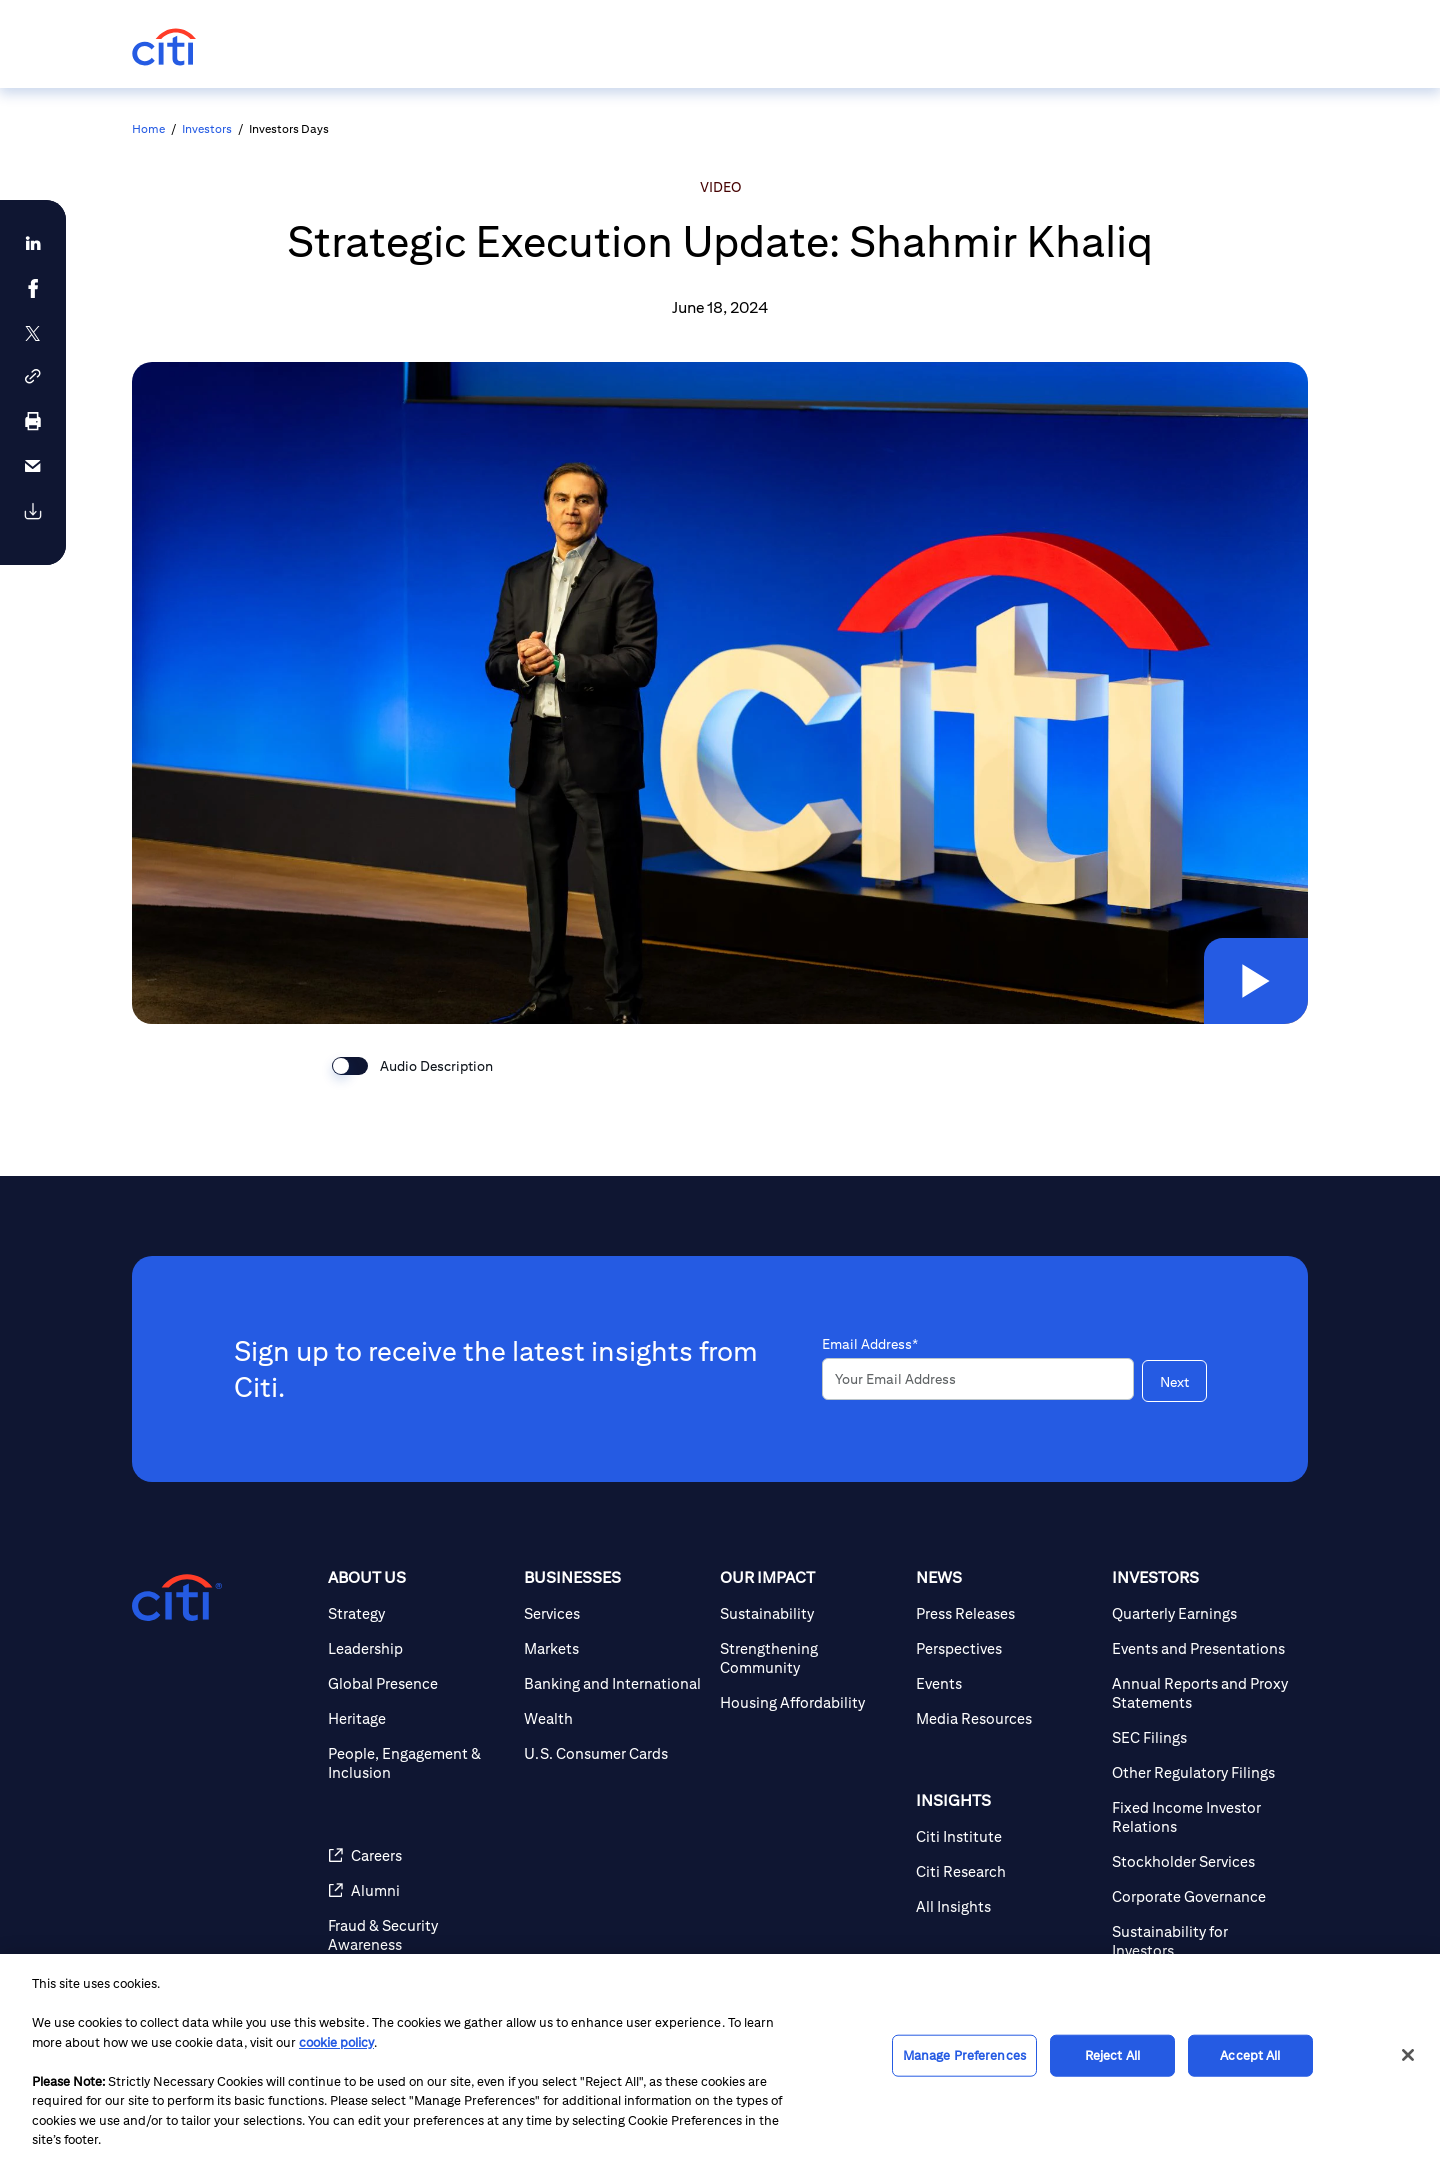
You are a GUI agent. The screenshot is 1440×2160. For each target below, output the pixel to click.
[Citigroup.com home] (177, 1598)
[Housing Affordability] (810, 1702)
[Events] (1006, 1683)
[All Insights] (1006, 1906)
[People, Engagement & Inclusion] (418, 1763)
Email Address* (870, 1344)
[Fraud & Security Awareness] (418, 1935)
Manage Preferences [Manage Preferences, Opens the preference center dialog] (964, 2055)
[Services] (614, 1613)
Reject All (1112, 2055)
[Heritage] (418, 1718)
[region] (720, 2057)
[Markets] (614, 1648)
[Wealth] (614, 1718)
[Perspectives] (1006, 1648)
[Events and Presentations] (1202, 1648)
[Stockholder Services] (1202, 1861)
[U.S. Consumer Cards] (614, 1753)
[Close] (1408, 2055)
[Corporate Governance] (1202, 1896)
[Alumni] (418, 1890)
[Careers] (418, 1855)
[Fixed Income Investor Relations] (1202, 1817)
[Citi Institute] (1006, 1836)
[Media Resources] (1006, 1718)
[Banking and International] (614, 1683)
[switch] (350, 1066)
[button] (1254, 979)
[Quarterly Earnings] (1202, 1613)
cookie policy (336, 2042)
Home (148, 128)
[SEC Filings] (1202, 1737)
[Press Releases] (1006, 1613)
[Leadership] (418, 1648)
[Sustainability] (810, 1613)
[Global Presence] (418, 1683)
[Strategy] (418, 1613)
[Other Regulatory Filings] (1202, 1772)
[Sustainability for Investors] (1202, 1941)
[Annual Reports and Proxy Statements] (1202, 1693)
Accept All (1250, 2055)
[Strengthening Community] (810, 1658)
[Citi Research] (1006, 1871)
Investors (207, 128)
